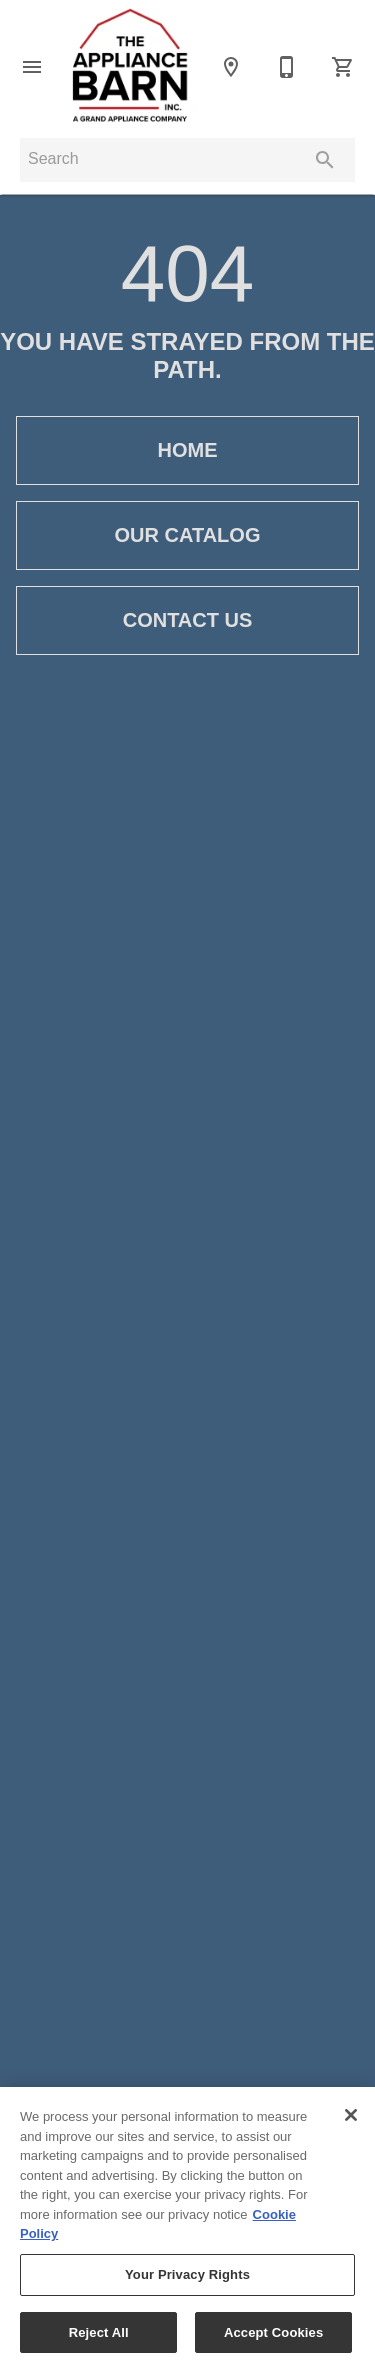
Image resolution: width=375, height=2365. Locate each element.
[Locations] (231, 67)
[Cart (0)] (343, 67)
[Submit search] (325, 160)
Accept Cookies (273, 2339)
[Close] (351, 2123)
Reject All (99, 2339)
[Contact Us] (287, 67)
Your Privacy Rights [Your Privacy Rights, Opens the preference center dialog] (187, 2281)
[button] (32, 67)
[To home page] (131, 66)
